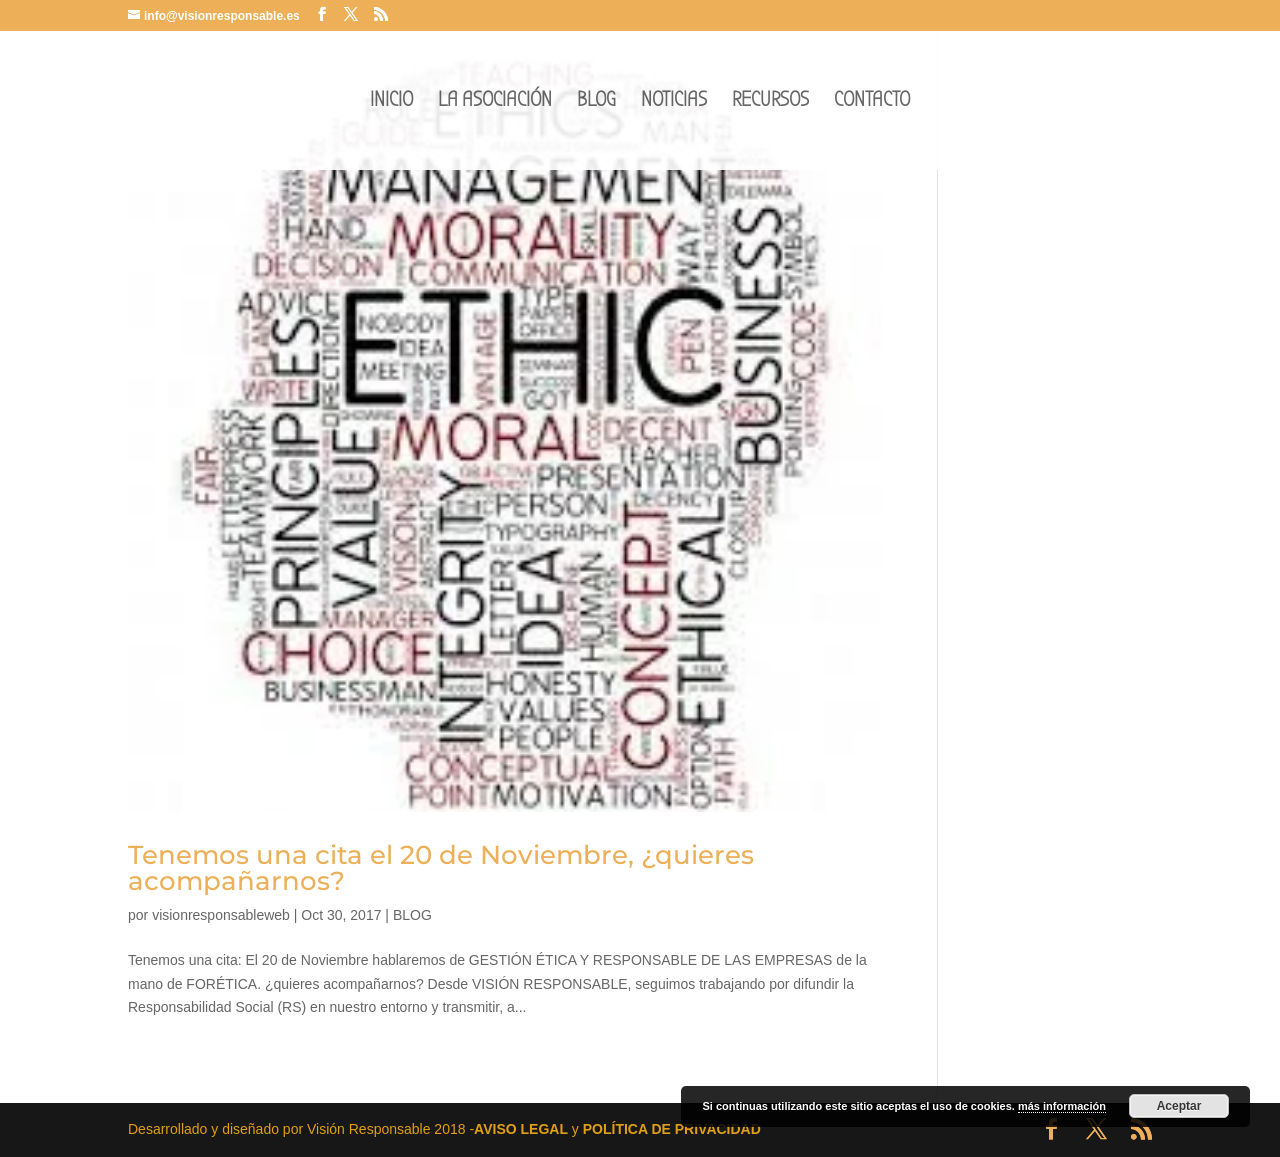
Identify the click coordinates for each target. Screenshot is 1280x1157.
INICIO (391, 102)
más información (1062, 1106)
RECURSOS (770, 102)
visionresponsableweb (221, 915)
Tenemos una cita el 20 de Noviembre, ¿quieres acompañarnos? (441, 868)
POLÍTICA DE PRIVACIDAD (672, 1129)
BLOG (596, 102)
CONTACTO (872, 102)
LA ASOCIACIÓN (495, 102)
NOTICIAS (674, 102)
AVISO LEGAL (521, 1129)
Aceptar (1179, 1106)
